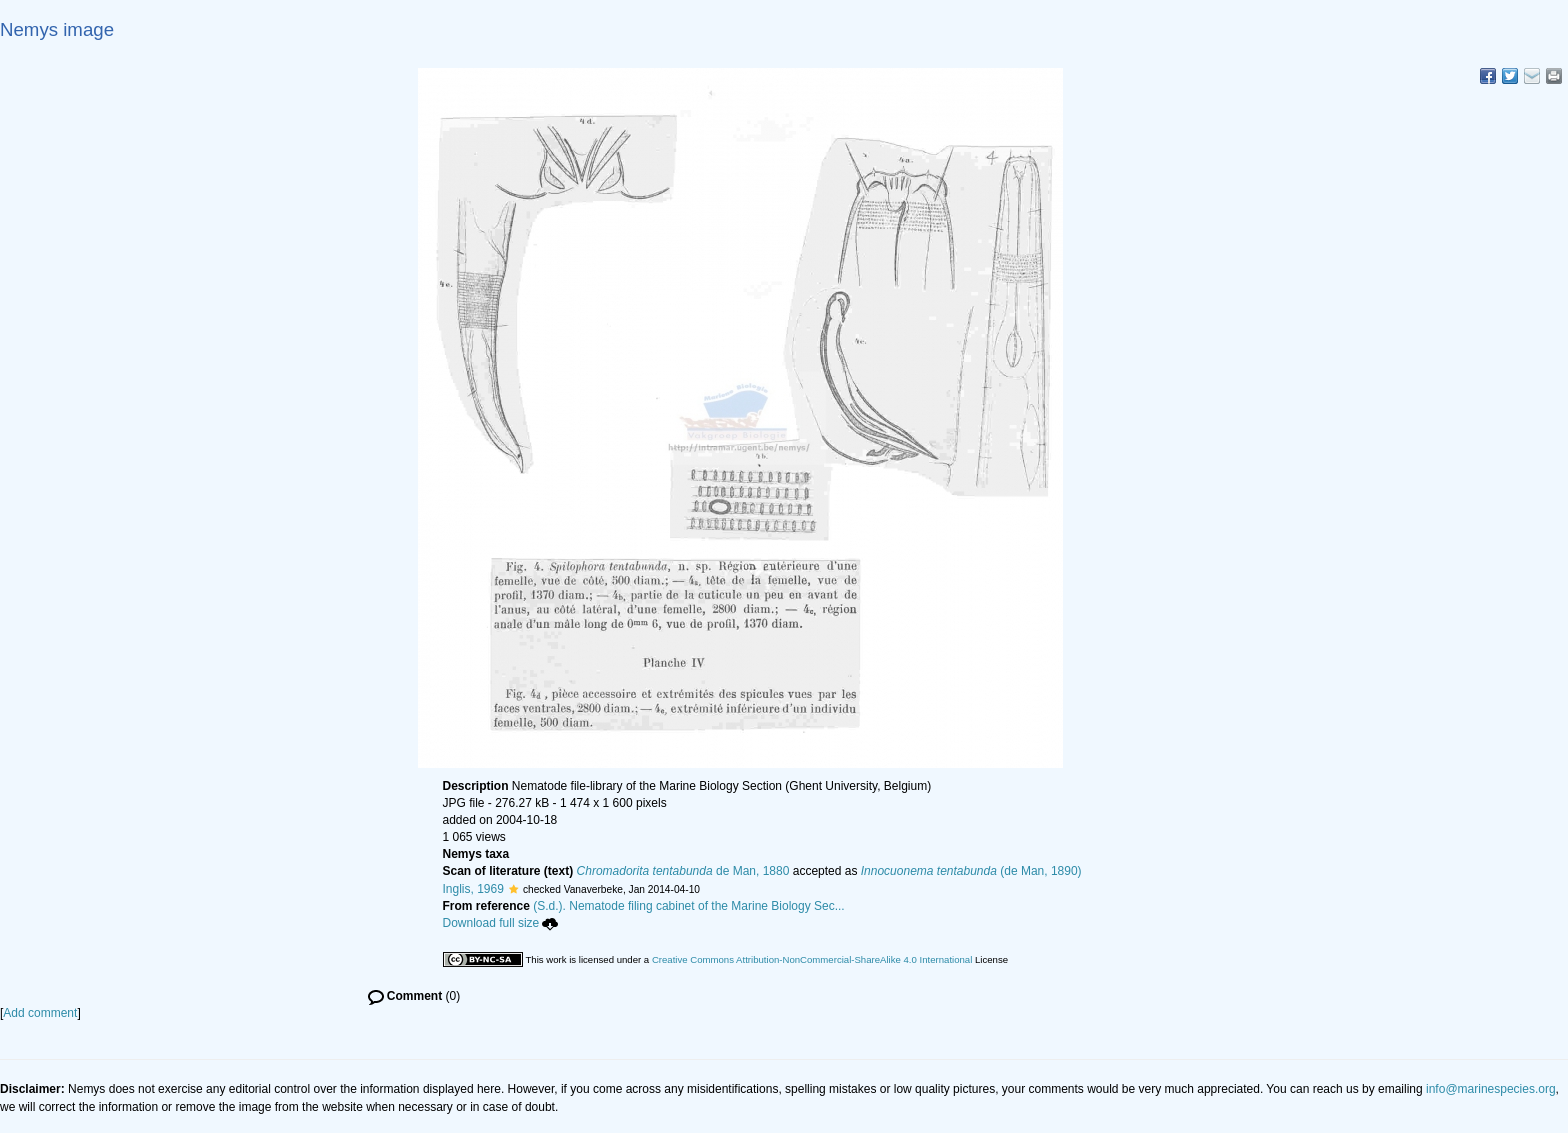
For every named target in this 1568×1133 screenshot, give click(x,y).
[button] (513, 889)
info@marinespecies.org (1491, 1089)
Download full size (501, 923)
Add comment (40, 1013)
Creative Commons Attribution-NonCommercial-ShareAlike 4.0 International (812, 959)
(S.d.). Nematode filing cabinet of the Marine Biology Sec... (689, 906)
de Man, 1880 (683, 871)
